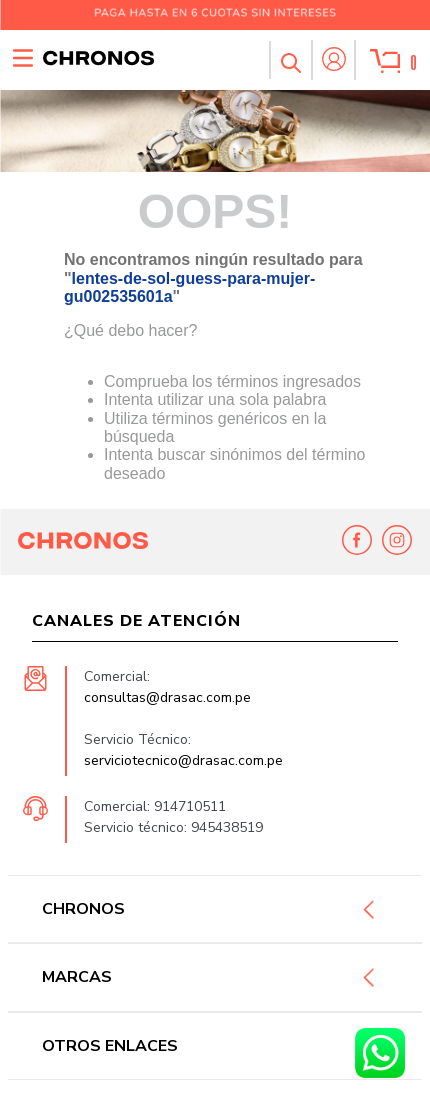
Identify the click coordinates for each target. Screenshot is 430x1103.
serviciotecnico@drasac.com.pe (183, 761)
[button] (290, 60)
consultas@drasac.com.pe (167, 698)
